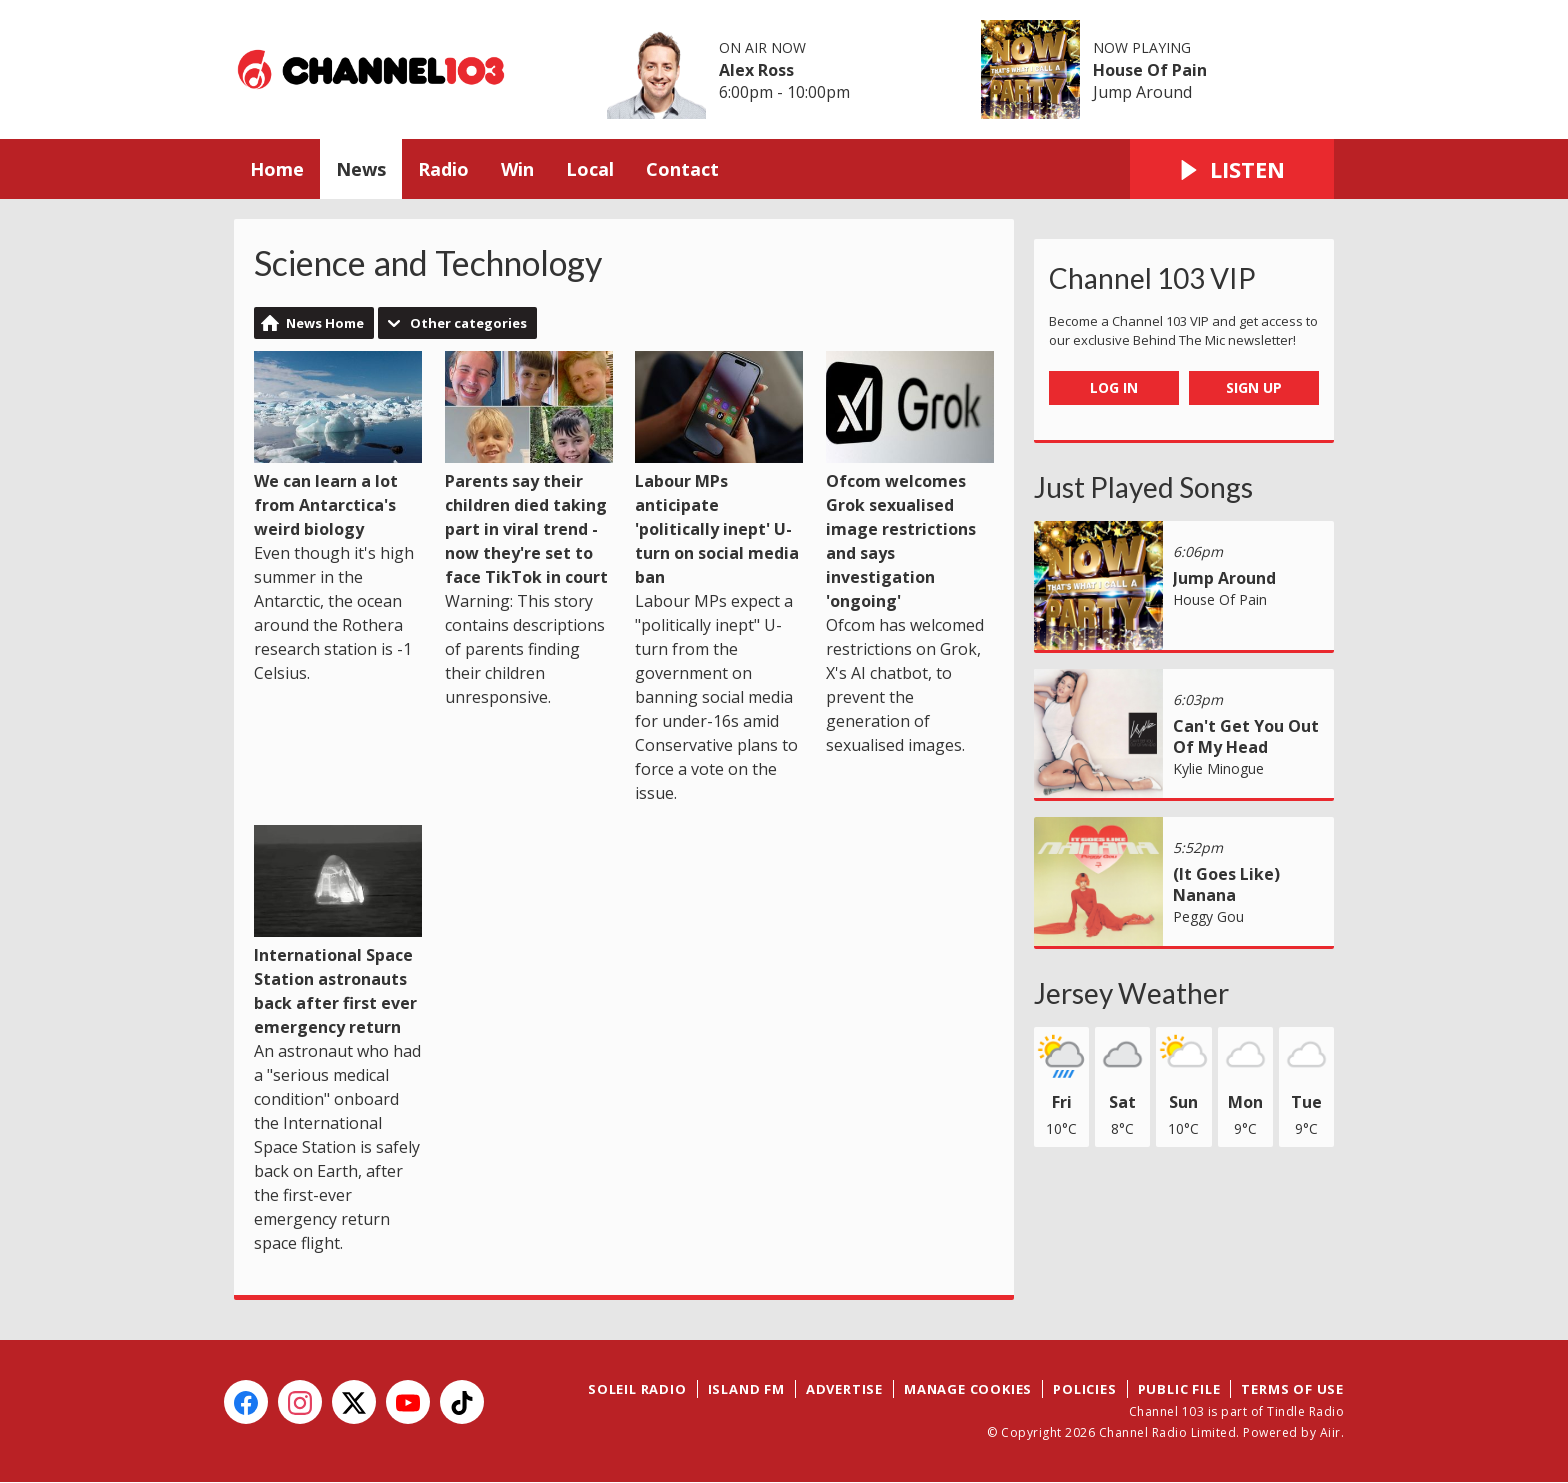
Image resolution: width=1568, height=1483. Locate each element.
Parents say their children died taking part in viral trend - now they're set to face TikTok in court (529, 469)
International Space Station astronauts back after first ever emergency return (338, 931)
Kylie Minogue (1218, 768)
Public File (1179, 1389)
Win (517, 169)
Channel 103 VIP (1152, 278)
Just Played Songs (1143, 487)
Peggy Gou (1208, 916)
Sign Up (1254, 387)
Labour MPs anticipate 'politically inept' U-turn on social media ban (719, 469)
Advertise (844, 1389)
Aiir (1330, 1432)
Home (277, 169)
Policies (1084, 1389)
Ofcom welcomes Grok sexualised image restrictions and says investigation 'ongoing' (910, 481)
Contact (682, 169)
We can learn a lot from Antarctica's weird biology (338, 445)
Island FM (746, 1389)
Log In (1114, 387)
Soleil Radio (637, 1389)
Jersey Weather (1131, 993)
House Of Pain (1150, 70)
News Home (325, 323)
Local (590, 169)
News (361, 169)
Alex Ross (756, 70)
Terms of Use (1292, 1389)
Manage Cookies (968, 1389)
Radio (443, 169)
